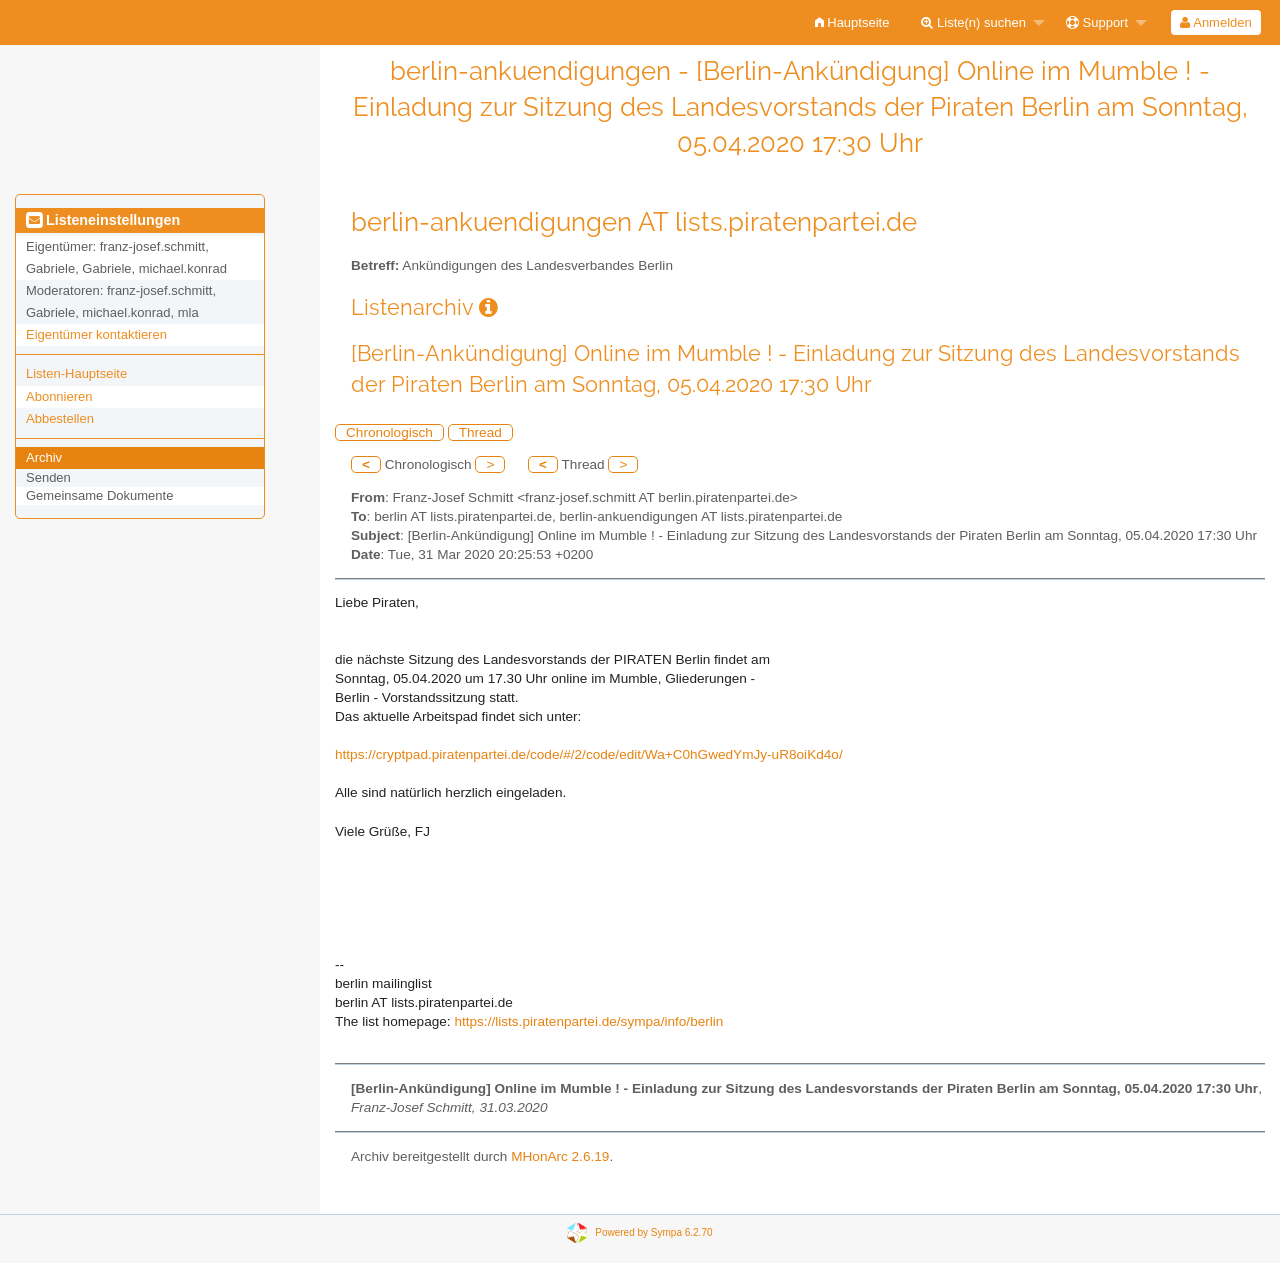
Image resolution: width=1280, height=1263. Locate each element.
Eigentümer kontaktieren (96, 334)
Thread (480, 432)
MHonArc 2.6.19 (560, 1156)
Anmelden (1215, 22)
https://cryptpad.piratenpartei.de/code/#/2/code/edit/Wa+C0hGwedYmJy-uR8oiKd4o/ (589, 754)
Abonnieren (59, 396)
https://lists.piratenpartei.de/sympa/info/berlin (588, 1021)
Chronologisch (389, 432)
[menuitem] (852, 22)
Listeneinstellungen (103, 220)
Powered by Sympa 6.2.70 (653, 1231)
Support (1097, 22)
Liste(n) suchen (973, 22)
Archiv (44, 457)
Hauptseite (852, 22)
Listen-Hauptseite (76, 373)
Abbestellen (60, 418)
